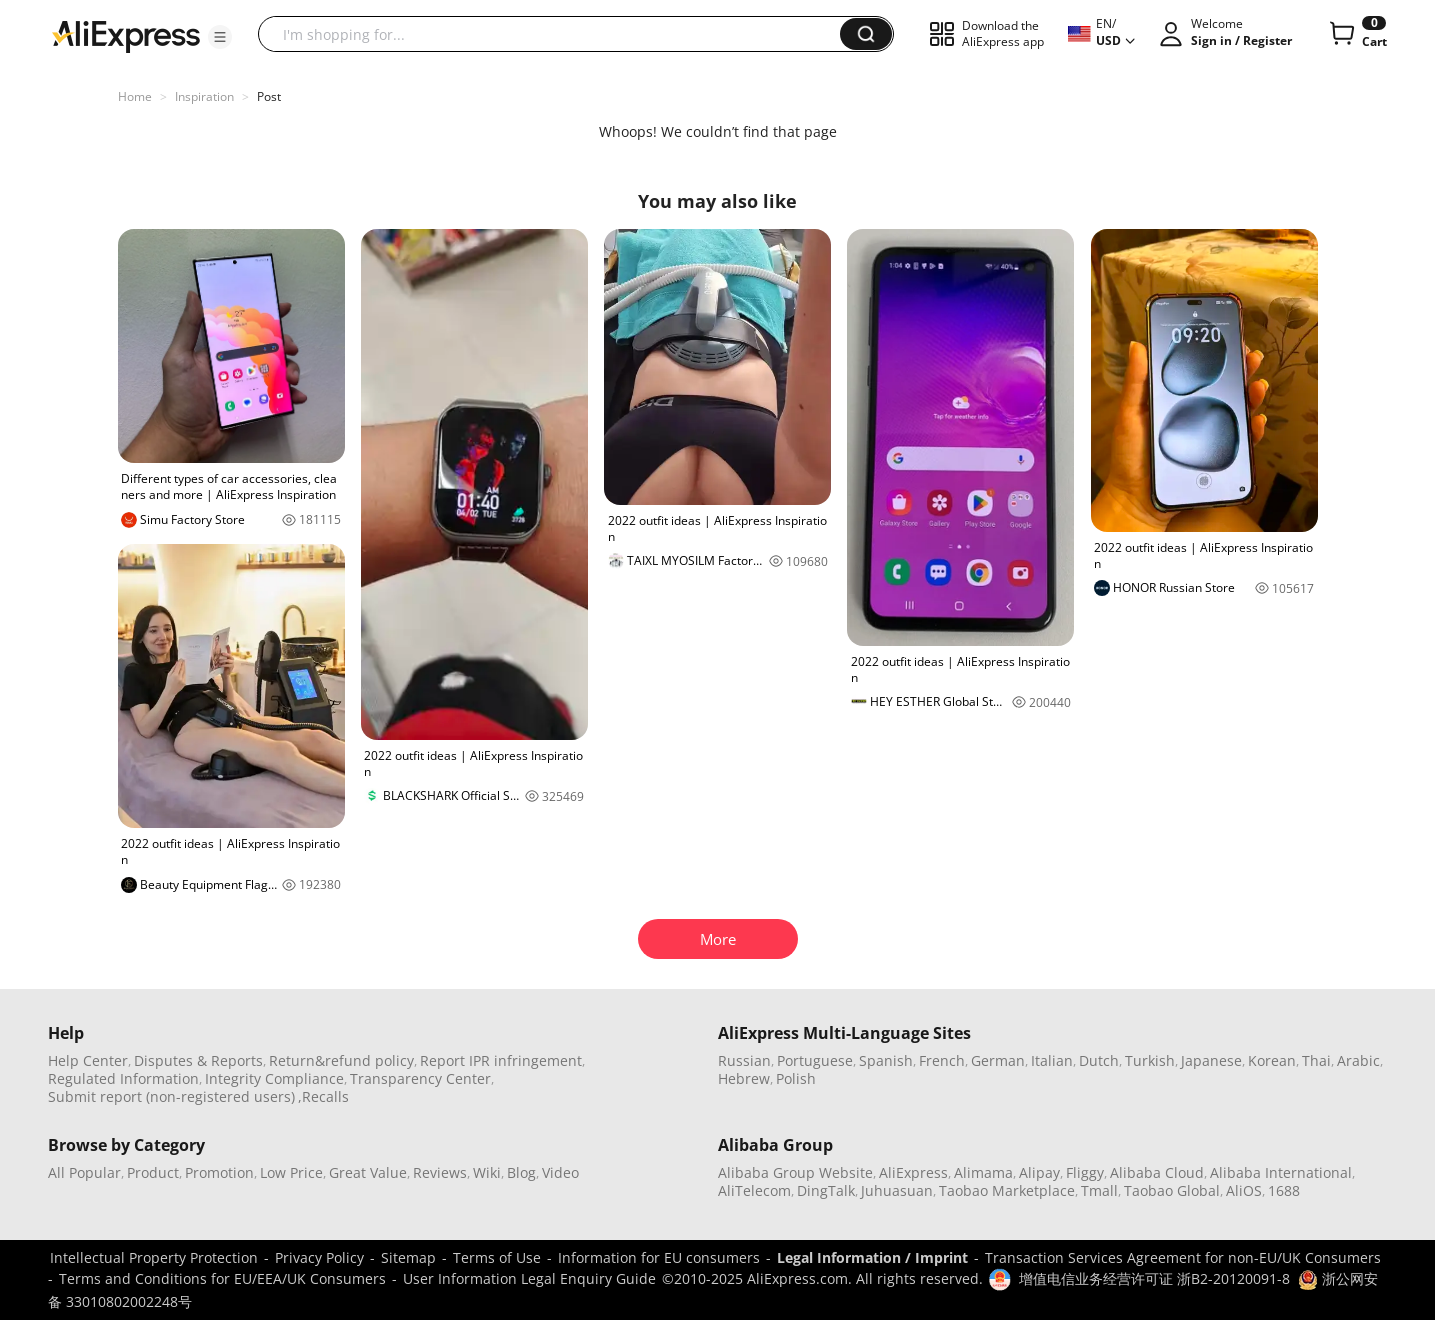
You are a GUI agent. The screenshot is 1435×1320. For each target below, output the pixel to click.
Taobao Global (1172, 1190)
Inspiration (204, 96)
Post (269, 96)
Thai (1316, 1060)
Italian (1052, 1060)
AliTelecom (754, 1190)
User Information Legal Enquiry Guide (529, 1278)
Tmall (1099, 1190)
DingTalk (826, 1190)
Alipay (1039, 1172)
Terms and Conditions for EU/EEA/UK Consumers (222, 1278)
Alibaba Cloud (1157, 1172)
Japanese (1211, 1060)
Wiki (487, 1172)
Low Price (291, 1172)
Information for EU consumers (659, 1257)
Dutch (1099, 1060)
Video (560, 1172)
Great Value (368, 1172)
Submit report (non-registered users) (171, 1096)
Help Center (88, 1060)
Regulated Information (123, 1078)
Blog (521, 1172)
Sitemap (408, 1257)
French (942, 1060)
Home (135, 96)
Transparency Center (420, 1078)
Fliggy (1085, 1172)
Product (153, 1172)
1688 (1284, 1190)
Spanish (886, 1060)
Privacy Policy (319, 1257)
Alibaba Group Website (795, 1172)
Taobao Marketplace (1007, 1190)
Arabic (1358, 1060)
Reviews (440, 1172)
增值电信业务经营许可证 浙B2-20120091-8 (1154, 1278)
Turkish (1150, 1060)
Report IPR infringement (501, 1060)
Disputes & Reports (198, 1060)
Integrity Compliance (274, 1078)
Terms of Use (497, 1257)
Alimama (983, 1172)
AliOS (1244, 1190)
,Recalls (323, 1096)
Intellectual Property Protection (154, 1257)
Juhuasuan (897, 1190)
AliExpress (913, 1172)
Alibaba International (1281, 1172)
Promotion (219, 1172)
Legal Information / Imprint (872, 1257)
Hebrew (744, 1078)
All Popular (84, 1172)
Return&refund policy (341, 1060)
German (998, 1060)
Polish (796, 1078)
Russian (744, 1060)
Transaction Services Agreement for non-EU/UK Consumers (1183, 1257)
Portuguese (815, 1060)
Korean (1272, 1060)
